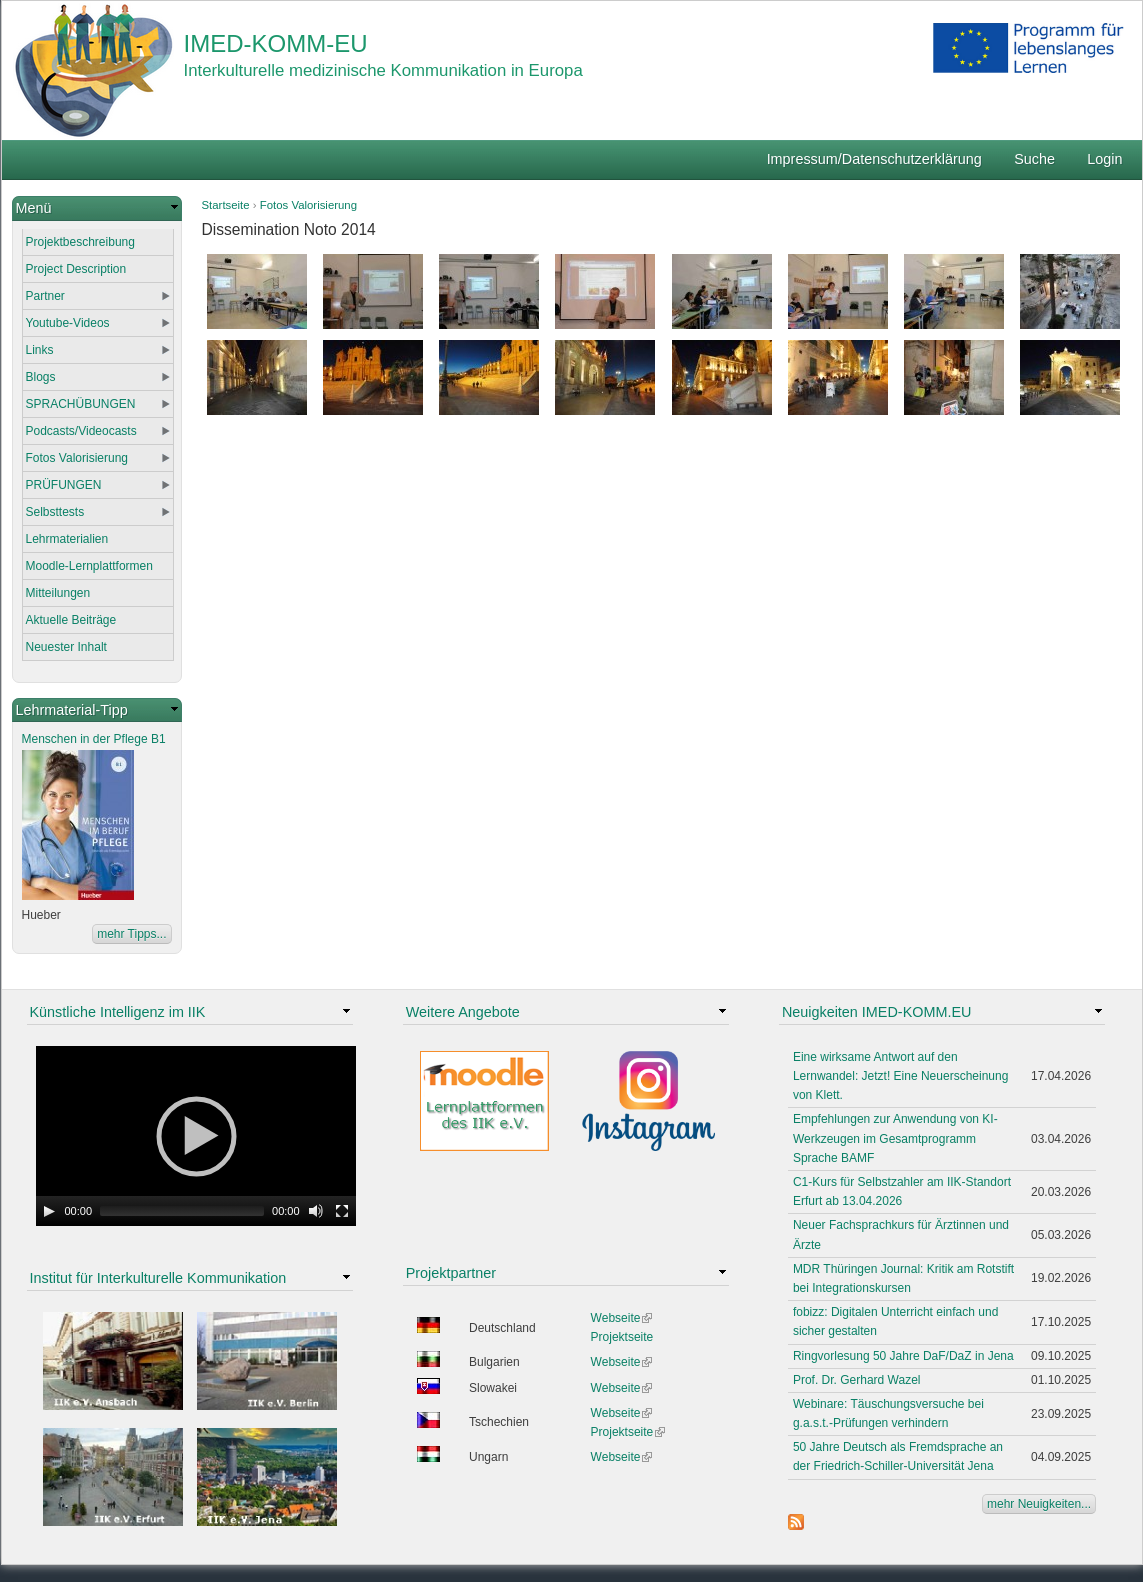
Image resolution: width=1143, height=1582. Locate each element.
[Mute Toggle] (316, 1211)
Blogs (41, 377)
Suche (1034, 159)
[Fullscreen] (342, 1211)
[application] (196, 1136)
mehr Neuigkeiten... (1039, 1504)
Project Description (76, 269)
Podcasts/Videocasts (81, 431)
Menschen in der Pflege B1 (94, 739)
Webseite (622, 1318)
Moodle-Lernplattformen (89, 566)
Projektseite (622, 1337)
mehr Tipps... (131, 934)
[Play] (49, 1211)
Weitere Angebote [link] (463, 1012)
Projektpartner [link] (451, 1273)
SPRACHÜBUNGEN (81, 404)
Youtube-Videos (68, 323)
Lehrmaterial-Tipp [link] (72, 710)
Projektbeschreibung (80, 242)
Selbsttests (55, 512)
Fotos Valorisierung (308, 205)
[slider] (182, 1211)
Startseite (226, 205)
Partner (45, 296)
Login (1104, 159)
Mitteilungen (58, 593)
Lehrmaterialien (67, 539)
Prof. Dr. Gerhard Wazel (857, 1380)
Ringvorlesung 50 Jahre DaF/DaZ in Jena (903, 1356)
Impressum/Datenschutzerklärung (874, 159)
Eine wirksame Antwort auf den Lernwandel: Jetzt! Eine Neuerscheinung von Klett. (900, 1076)
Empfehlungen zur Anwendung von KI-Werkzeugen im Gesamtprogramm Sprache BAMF (895, 1138)
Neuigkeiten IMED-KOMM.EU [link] (877, 1012)
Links (40, 350)
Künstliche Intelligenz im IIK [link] (118, 1012)
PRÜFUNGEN (64, 485)
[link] (97, 208)
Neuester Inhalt (66, 647)
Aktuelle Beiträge (71, 620)
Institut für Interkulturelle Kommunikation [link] (158, 1278)
